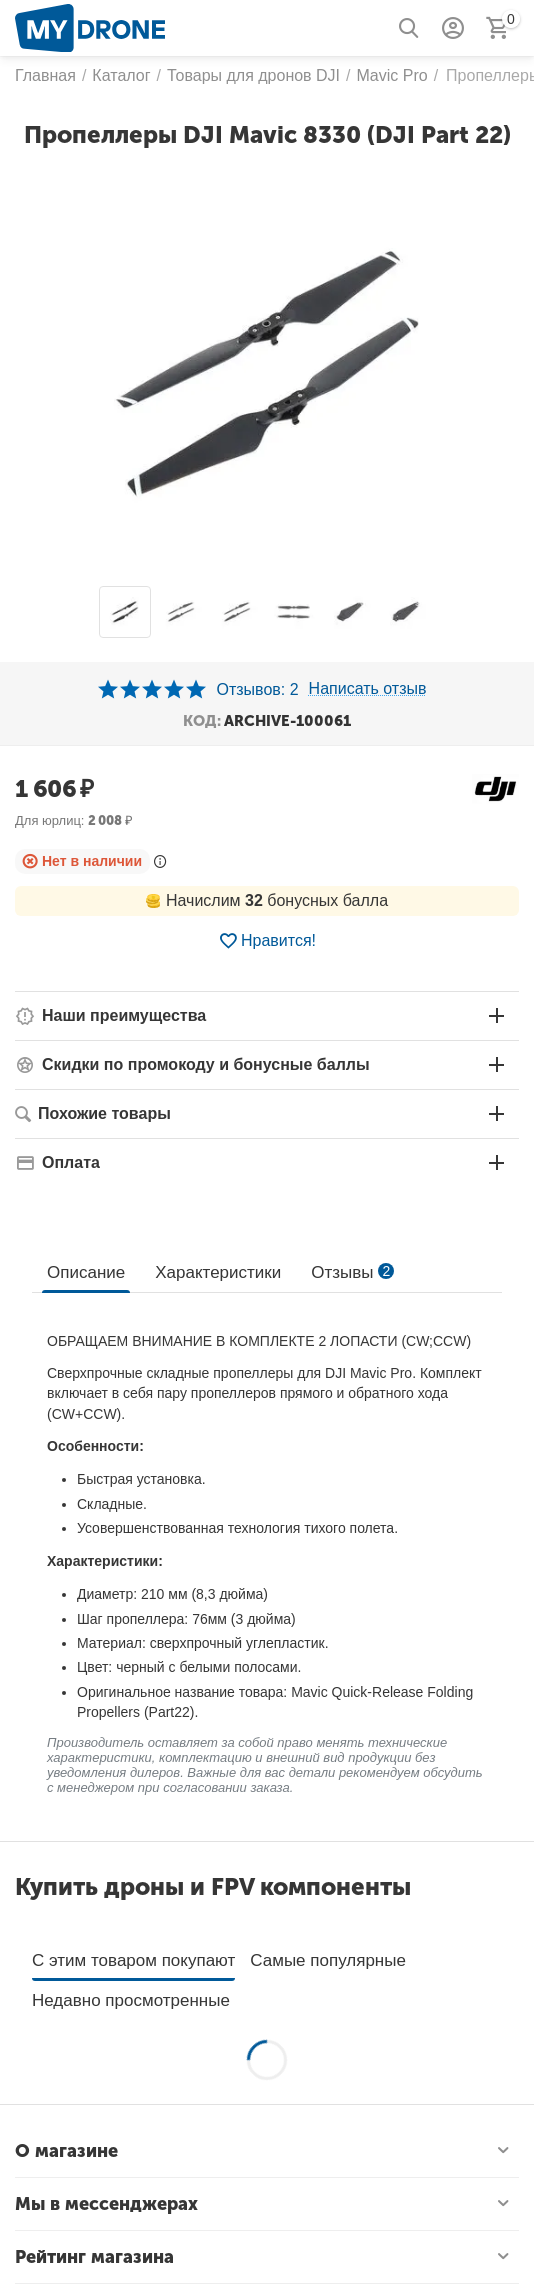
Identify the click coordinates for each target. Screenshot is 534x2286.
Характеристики (218, 1272)
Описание (86, 1272)
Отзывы (352, 1272)
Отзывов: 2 (257, 689)
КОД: (202, 721)
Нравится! (267, 941)
